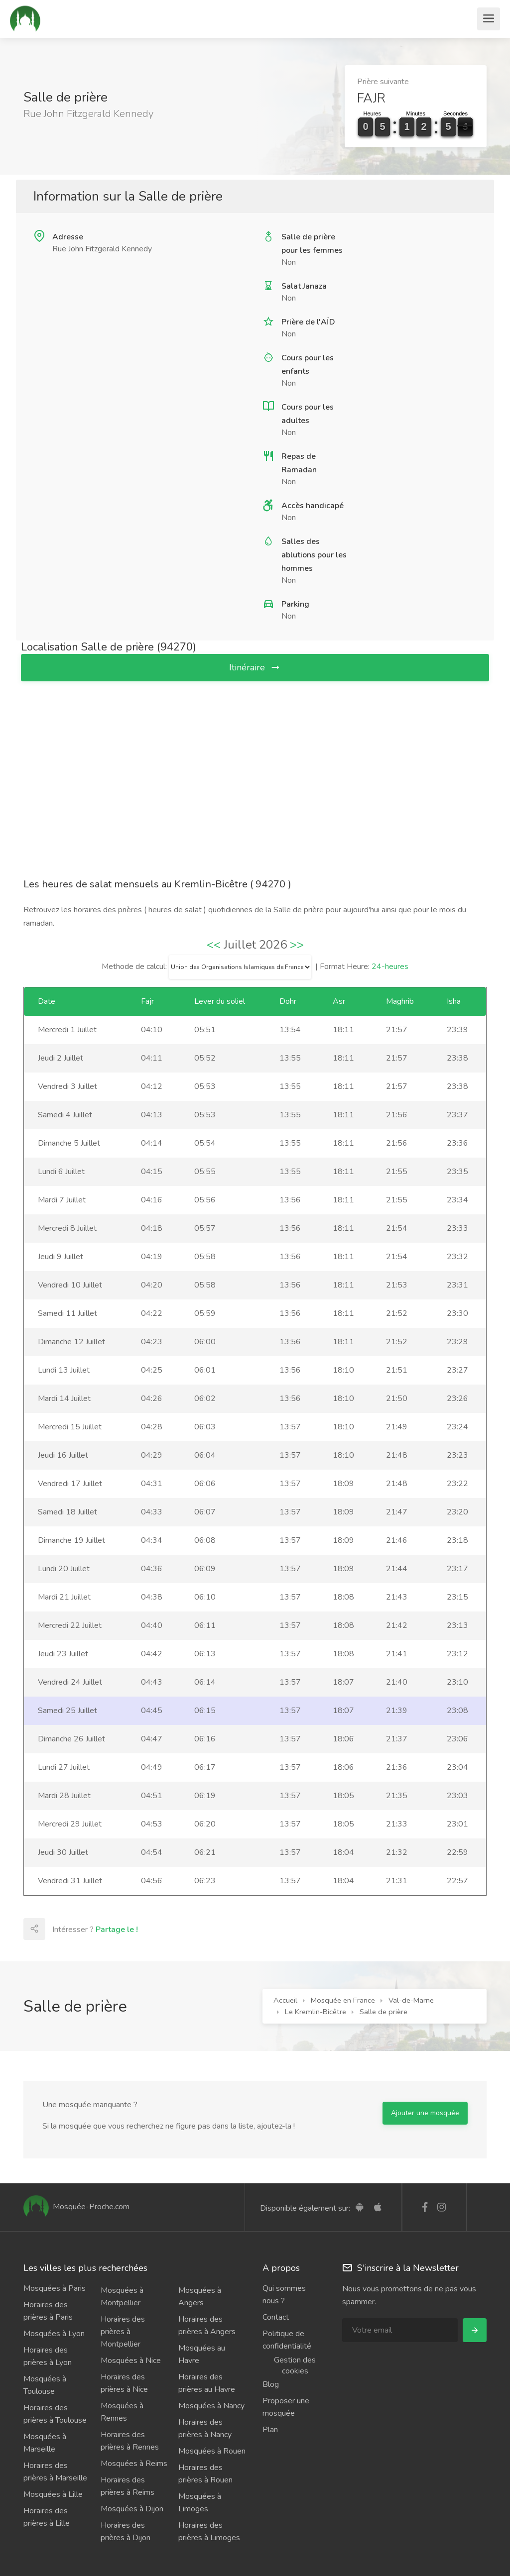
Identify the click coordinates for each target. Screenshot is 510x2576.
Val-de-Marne (411, 2000)
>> (297, 945)
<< (214, 945)
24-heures (390, 966)
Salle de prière (383, 2012)
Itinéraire (255, 667)
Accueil (285, 2000)
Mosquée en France (343, 2000)
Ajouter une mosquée (425, 2113)
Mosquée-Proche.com (76, 2206)
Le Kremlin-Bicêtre (315, 2012)
